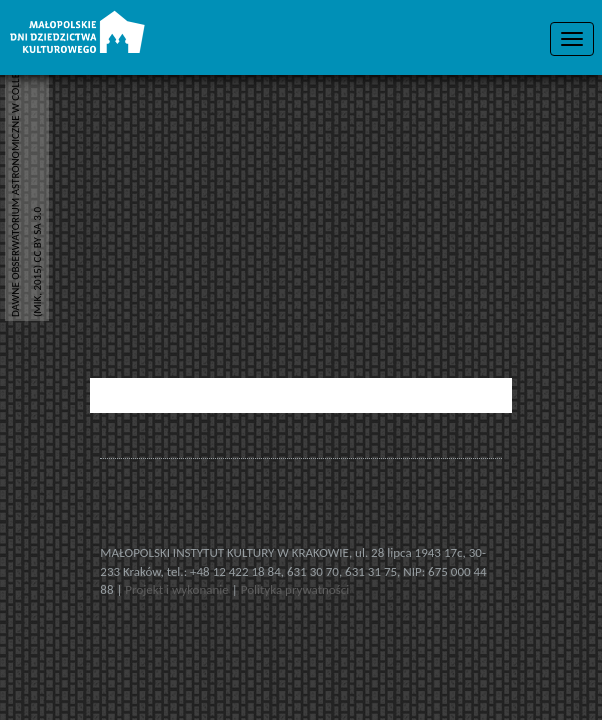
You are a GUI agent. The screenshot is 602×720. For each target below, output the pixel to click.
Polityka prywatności (295, 589)
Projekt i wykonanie (178, 589)
